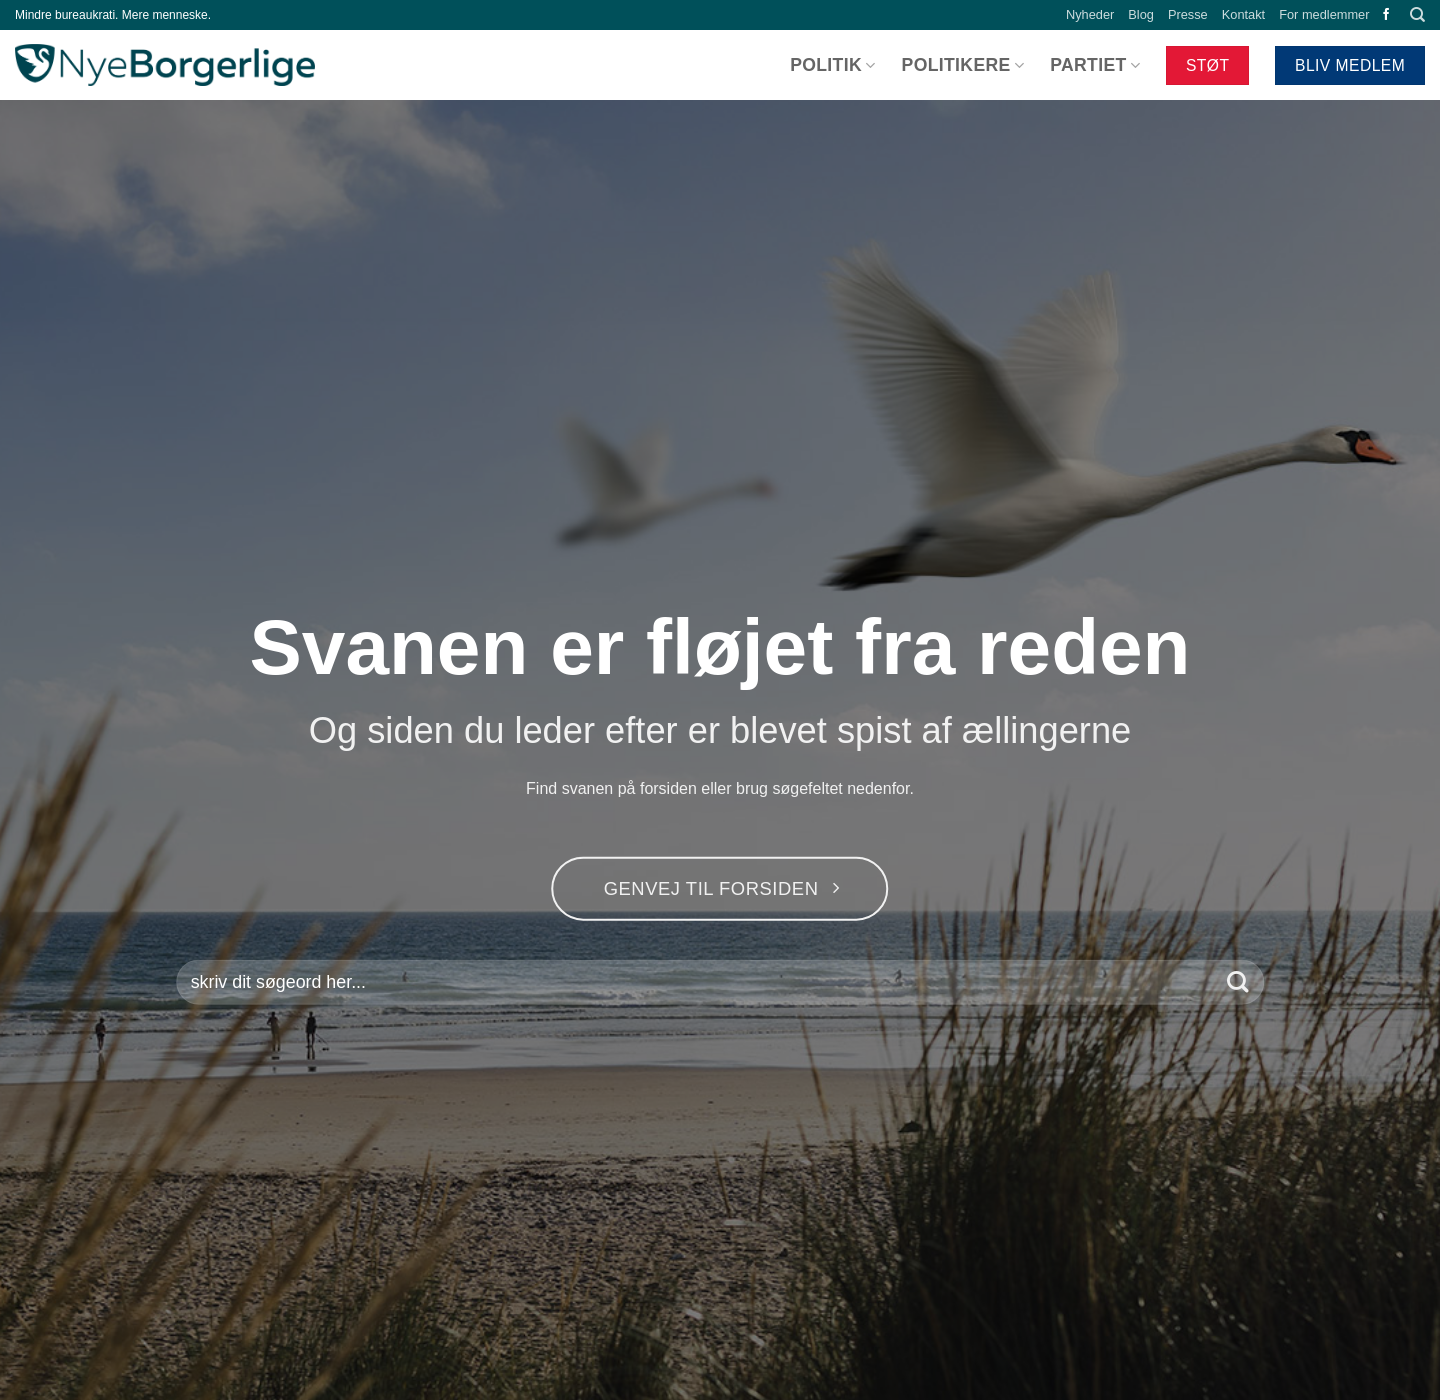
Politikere (963, 65)
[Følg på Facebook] (1386, 15)
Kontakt (1243, 14)
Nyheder (1090, 14)
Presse (1188, 14)
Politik (832, 65)
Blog (1141, 14)
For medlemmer (1324, 14)
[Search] (1417, 15)
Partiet (1095, 65)
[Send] (1237, 982)
